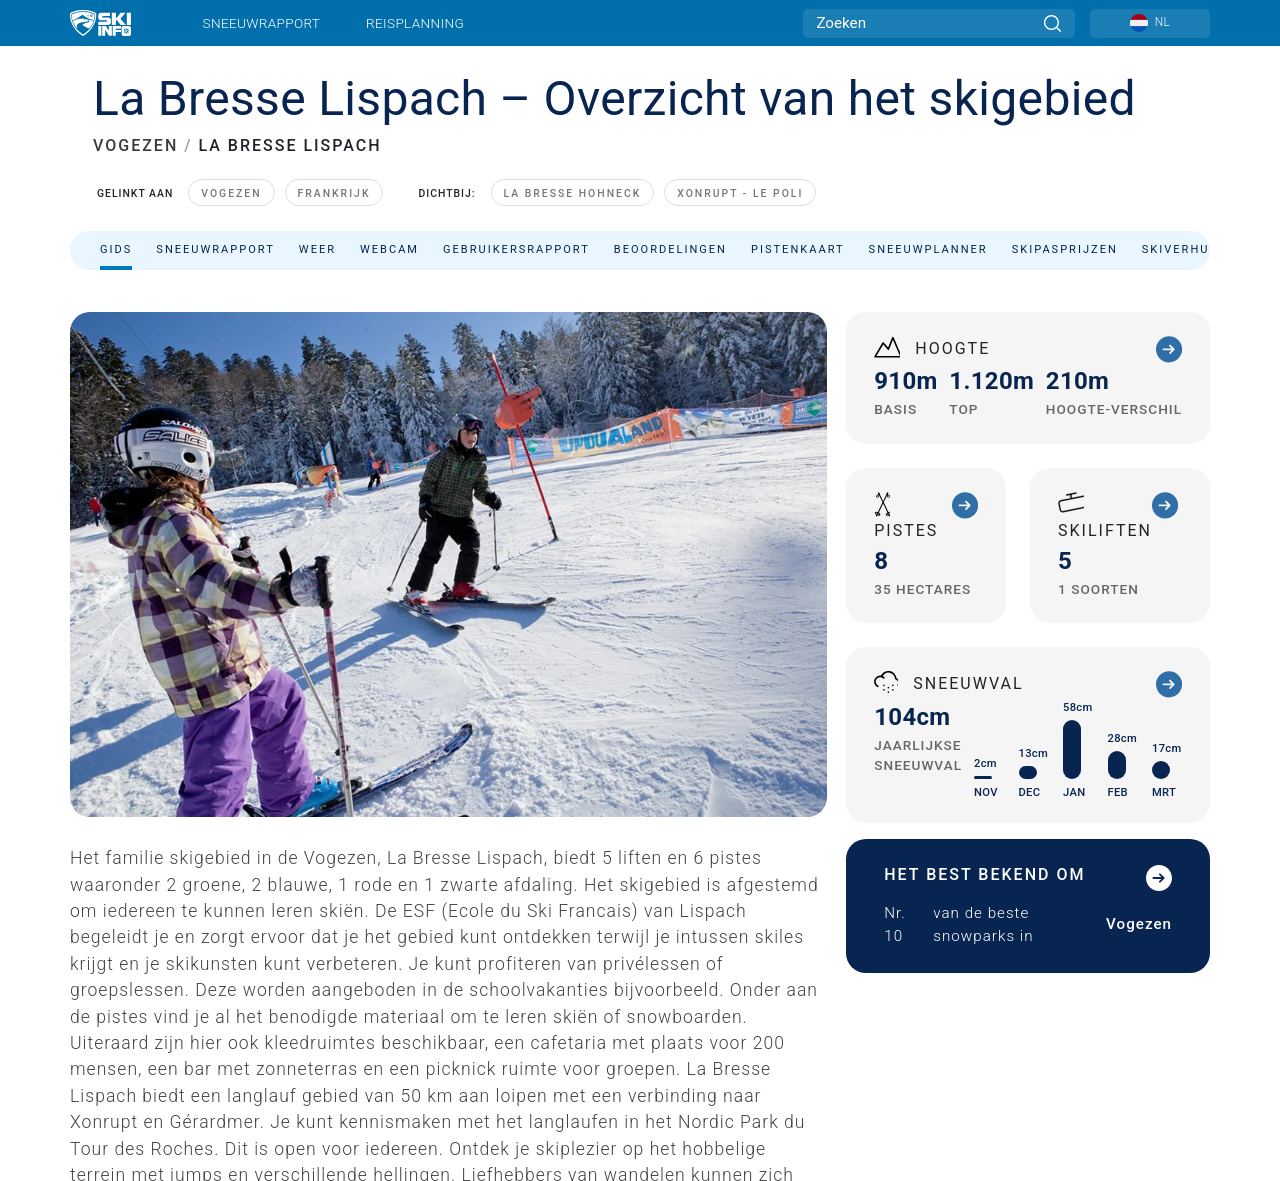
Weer (317, 249)
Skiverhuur (1185, 249)
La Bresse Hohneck (573, 193)
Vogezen (231, 193)
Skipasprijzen (1065, 249)
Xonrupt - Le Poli (740, 193)
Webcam (389, 249)
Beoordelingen (670, 249)
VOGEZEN (135, 145)
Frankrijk (334, 193)
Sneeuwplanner (928, 249)
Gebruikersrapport (516, 249)
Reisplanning (415, 23)
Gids (116, 249)
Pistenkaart (798, 249)
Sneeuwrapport (262, 23)
